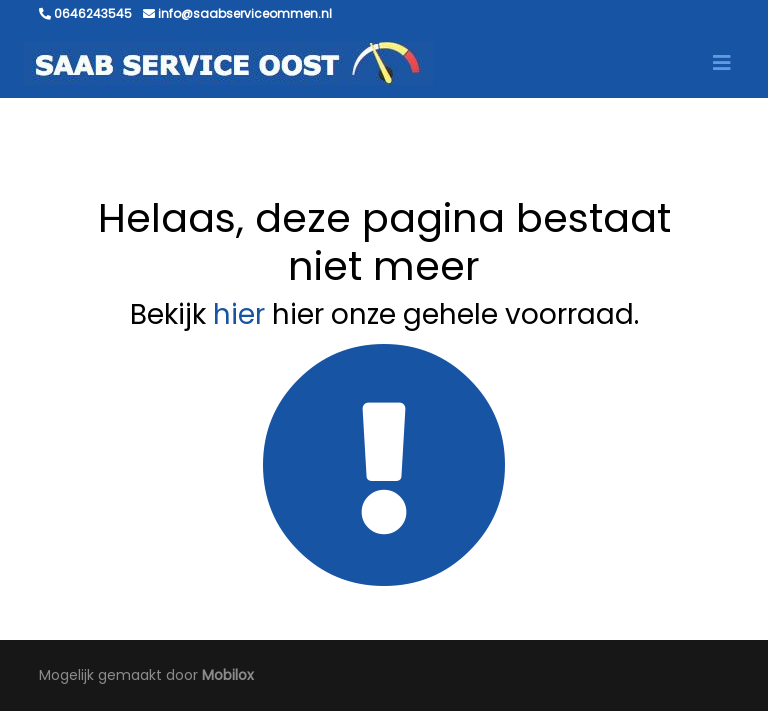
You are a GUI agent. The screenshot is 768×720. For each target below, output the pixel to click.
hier (239, 314)
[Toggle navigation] (722, 63)
